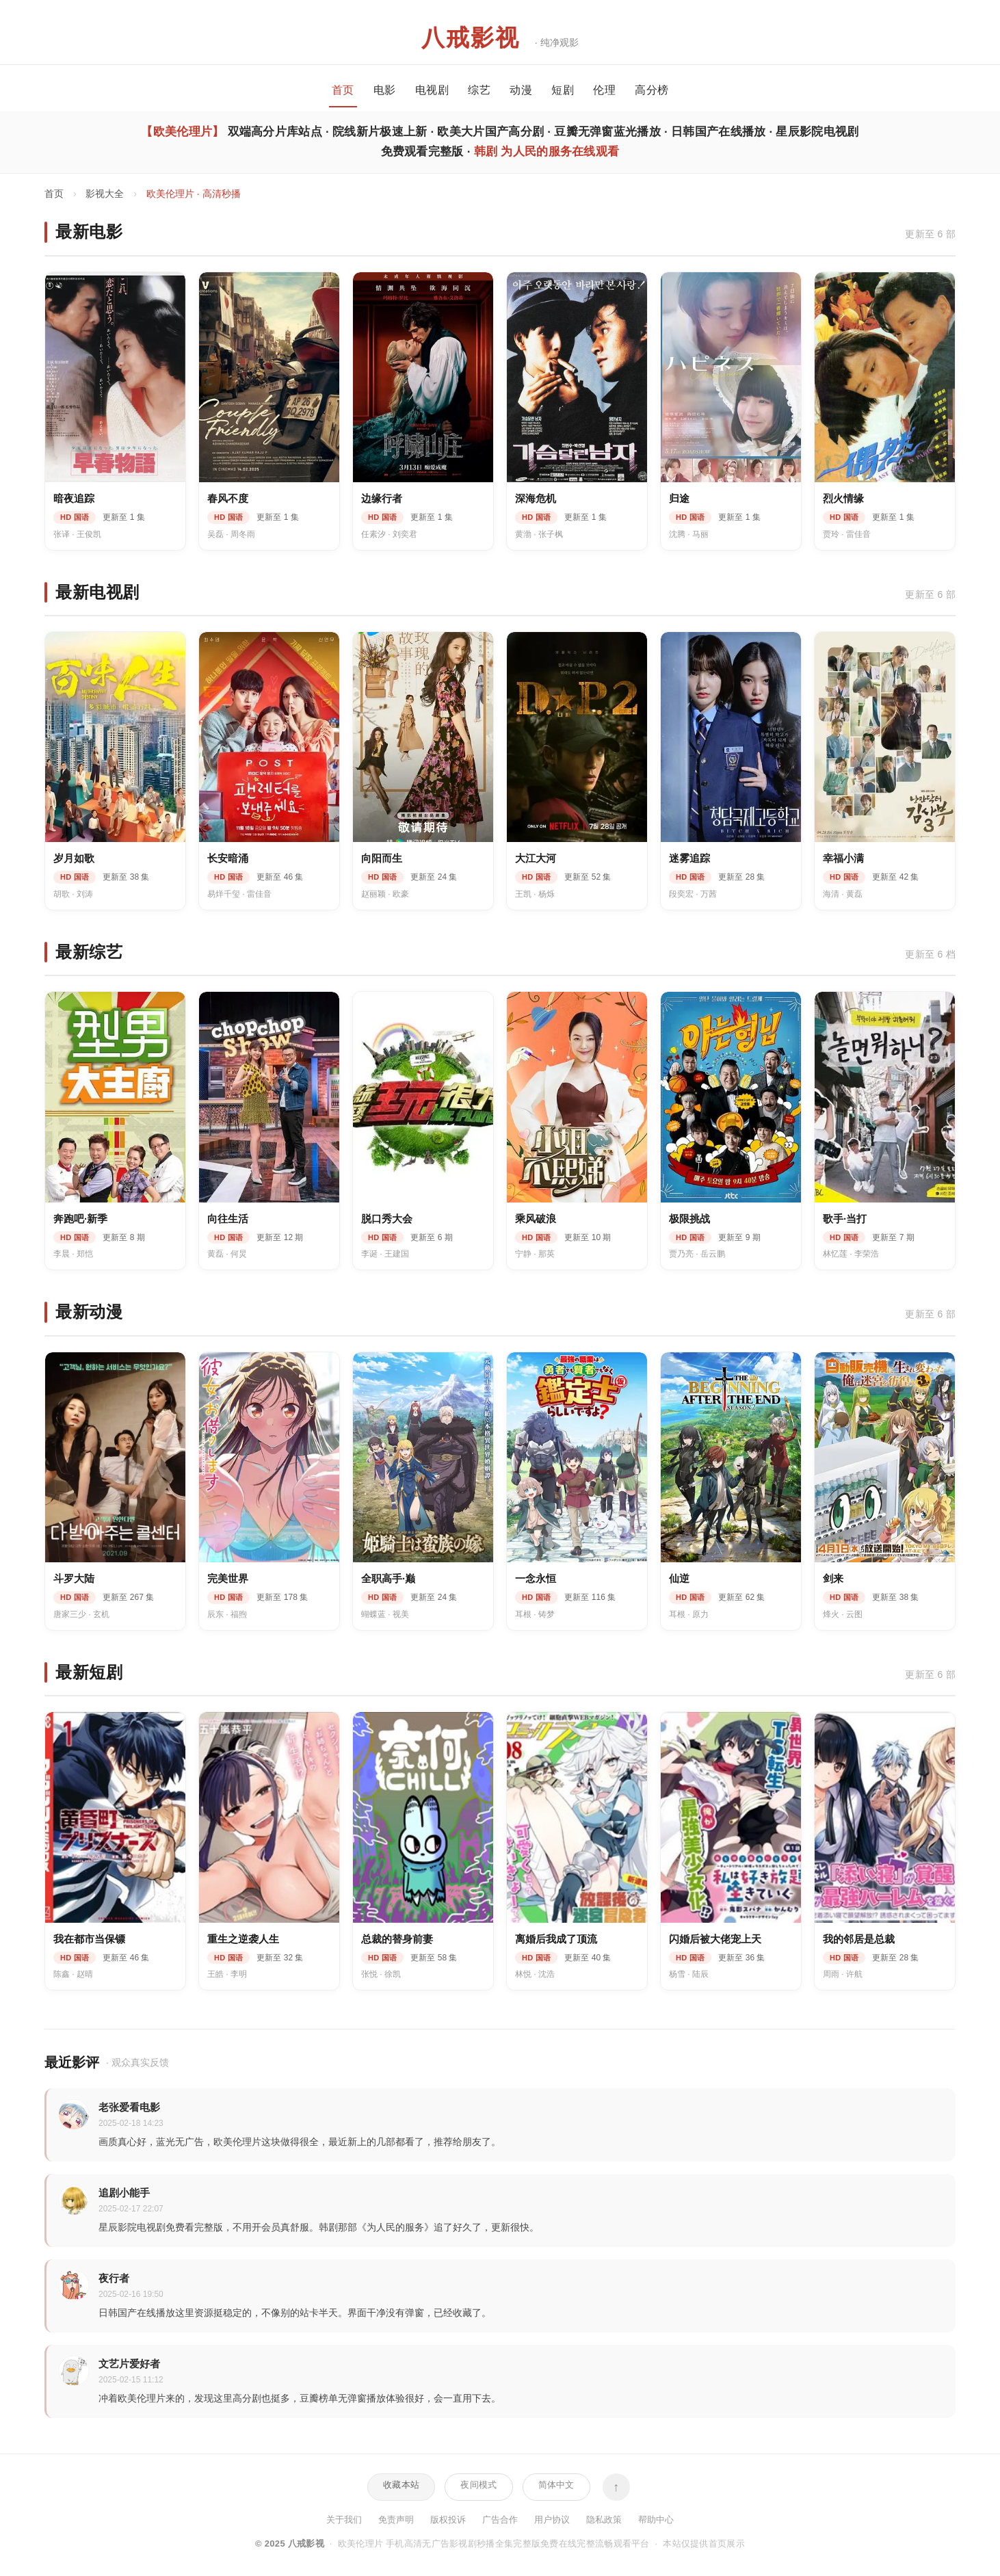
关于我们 (344, 2519)
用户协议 (552, 2519)
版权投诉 (448, 2519)
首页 (343, 90)
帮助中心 (656, 2519)
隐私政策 (604, 2519)
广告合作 (500, 2519)
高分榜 (652, 90)
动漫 (521, 90)
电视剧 (432, 90)
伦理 (604, 90)
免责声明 (396, 2519)
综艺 (479, 90)
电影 (384, 90)
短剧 (562, 90)
